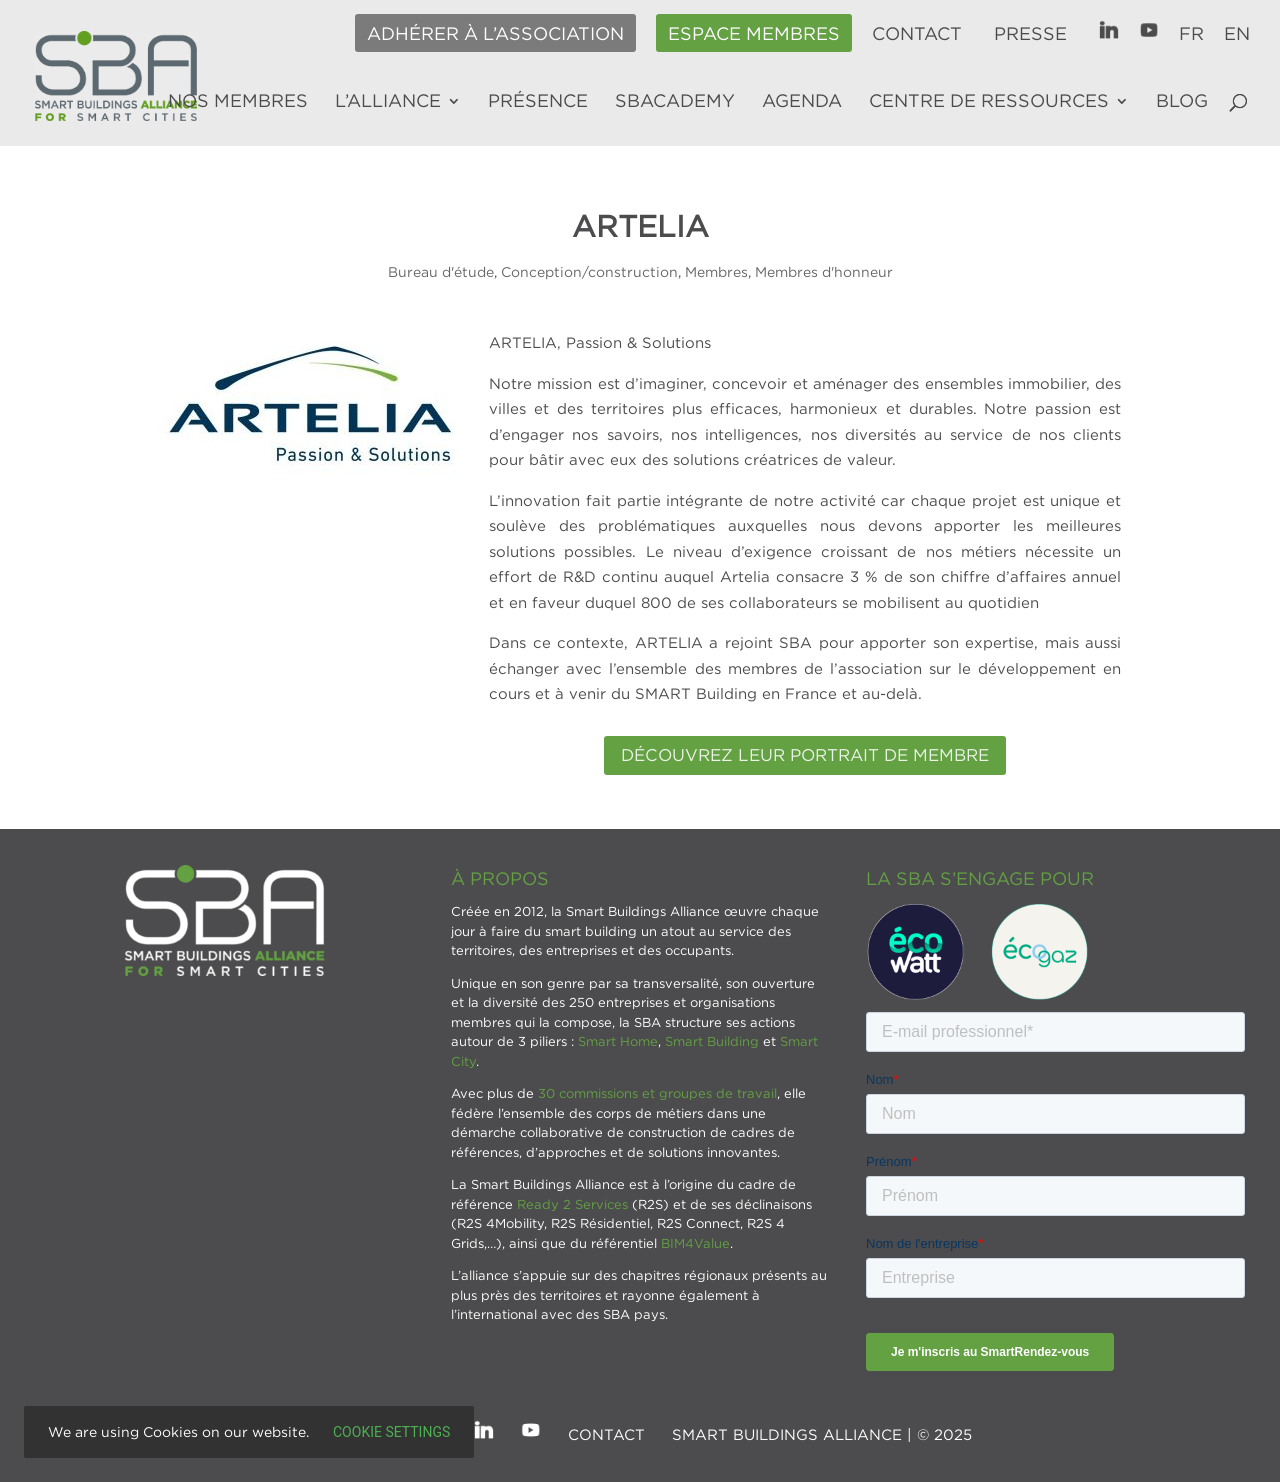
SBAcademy (675, 102)
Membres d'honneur (824, 271)
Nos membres (238, 102)
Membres (716, 271)
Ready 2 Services (572, 1204)
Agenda (802, 102)
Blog (1182, 102)
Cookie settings (391, 1432)
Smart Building (712, 1041)
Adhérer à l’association (495, 34)
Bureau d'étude (441, 271)
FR (1191, 34)
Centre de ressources (989, 102)
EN (1237, 34)
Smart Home (618, 1041)
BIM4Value (695, 1243)
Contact (917, 34)
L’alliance (388, 102)
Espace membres (754, 34)
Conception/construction (589, 271)
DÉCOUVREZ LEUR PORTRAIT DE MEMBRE (805, 755)
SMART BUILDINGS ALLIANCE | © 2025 (822, 1434)
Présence (538, 102)
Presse (1030, 34)
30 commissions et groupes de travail (657, 1093)
